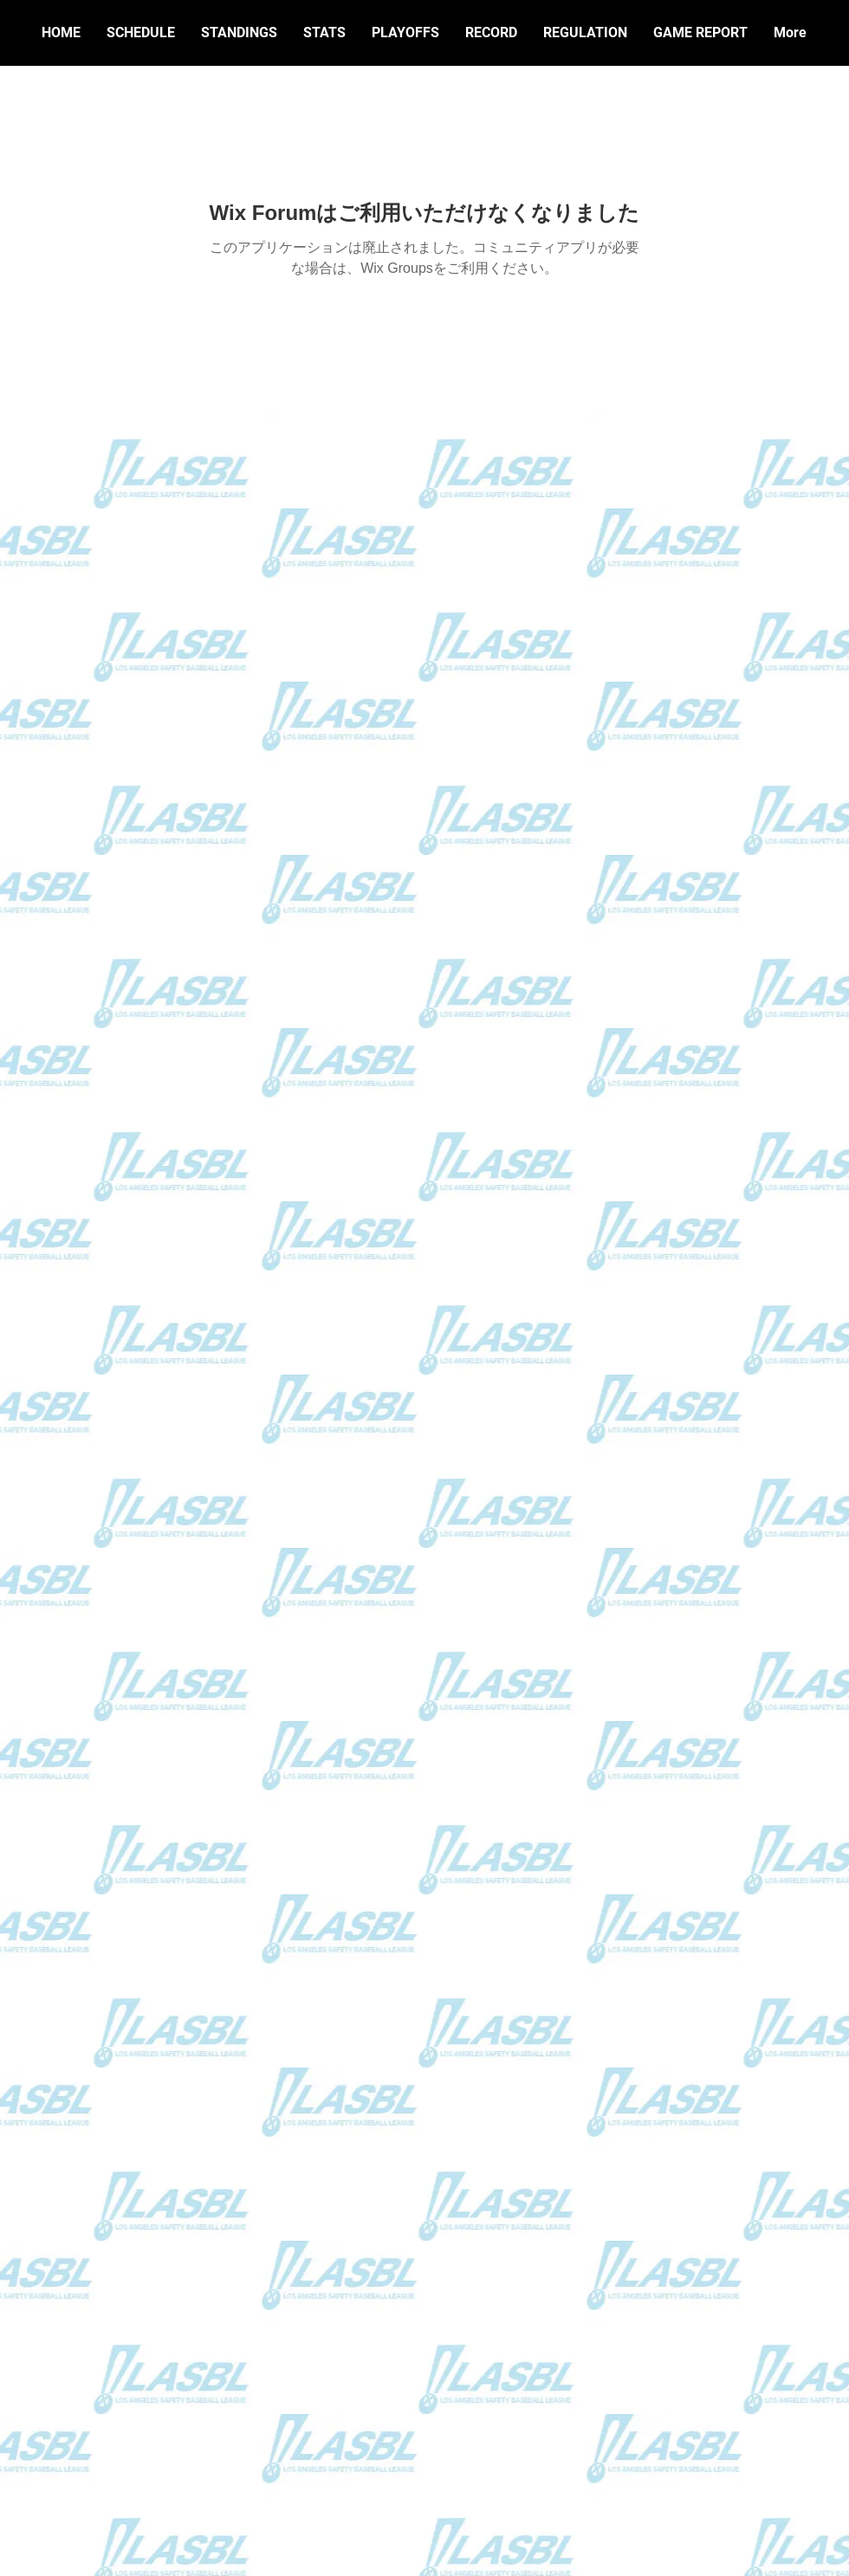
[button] (491, 33)
